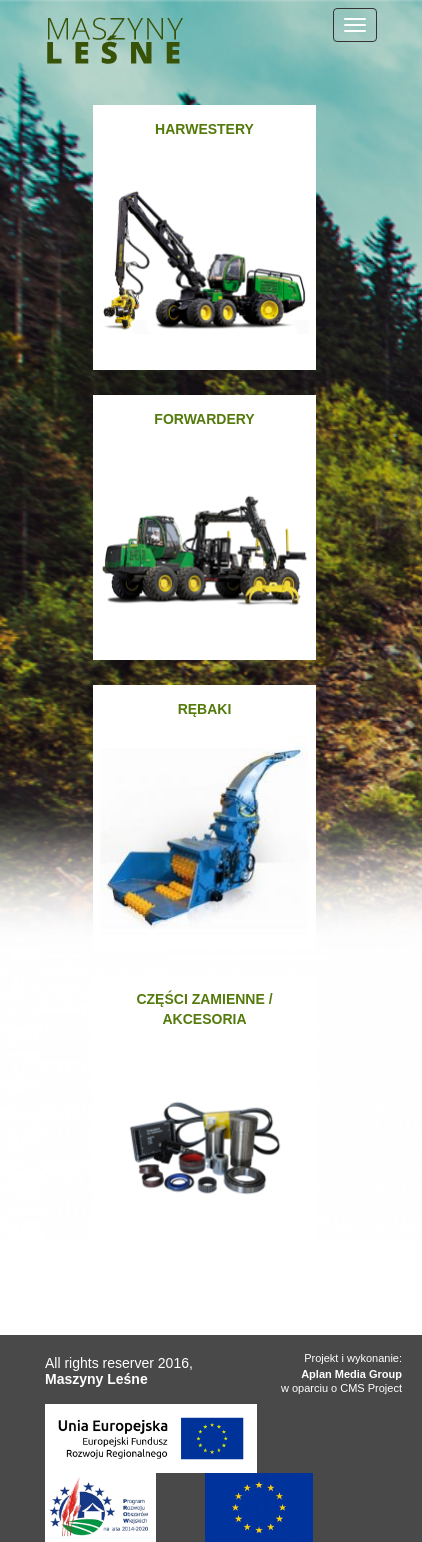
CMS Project (371, 1388)
